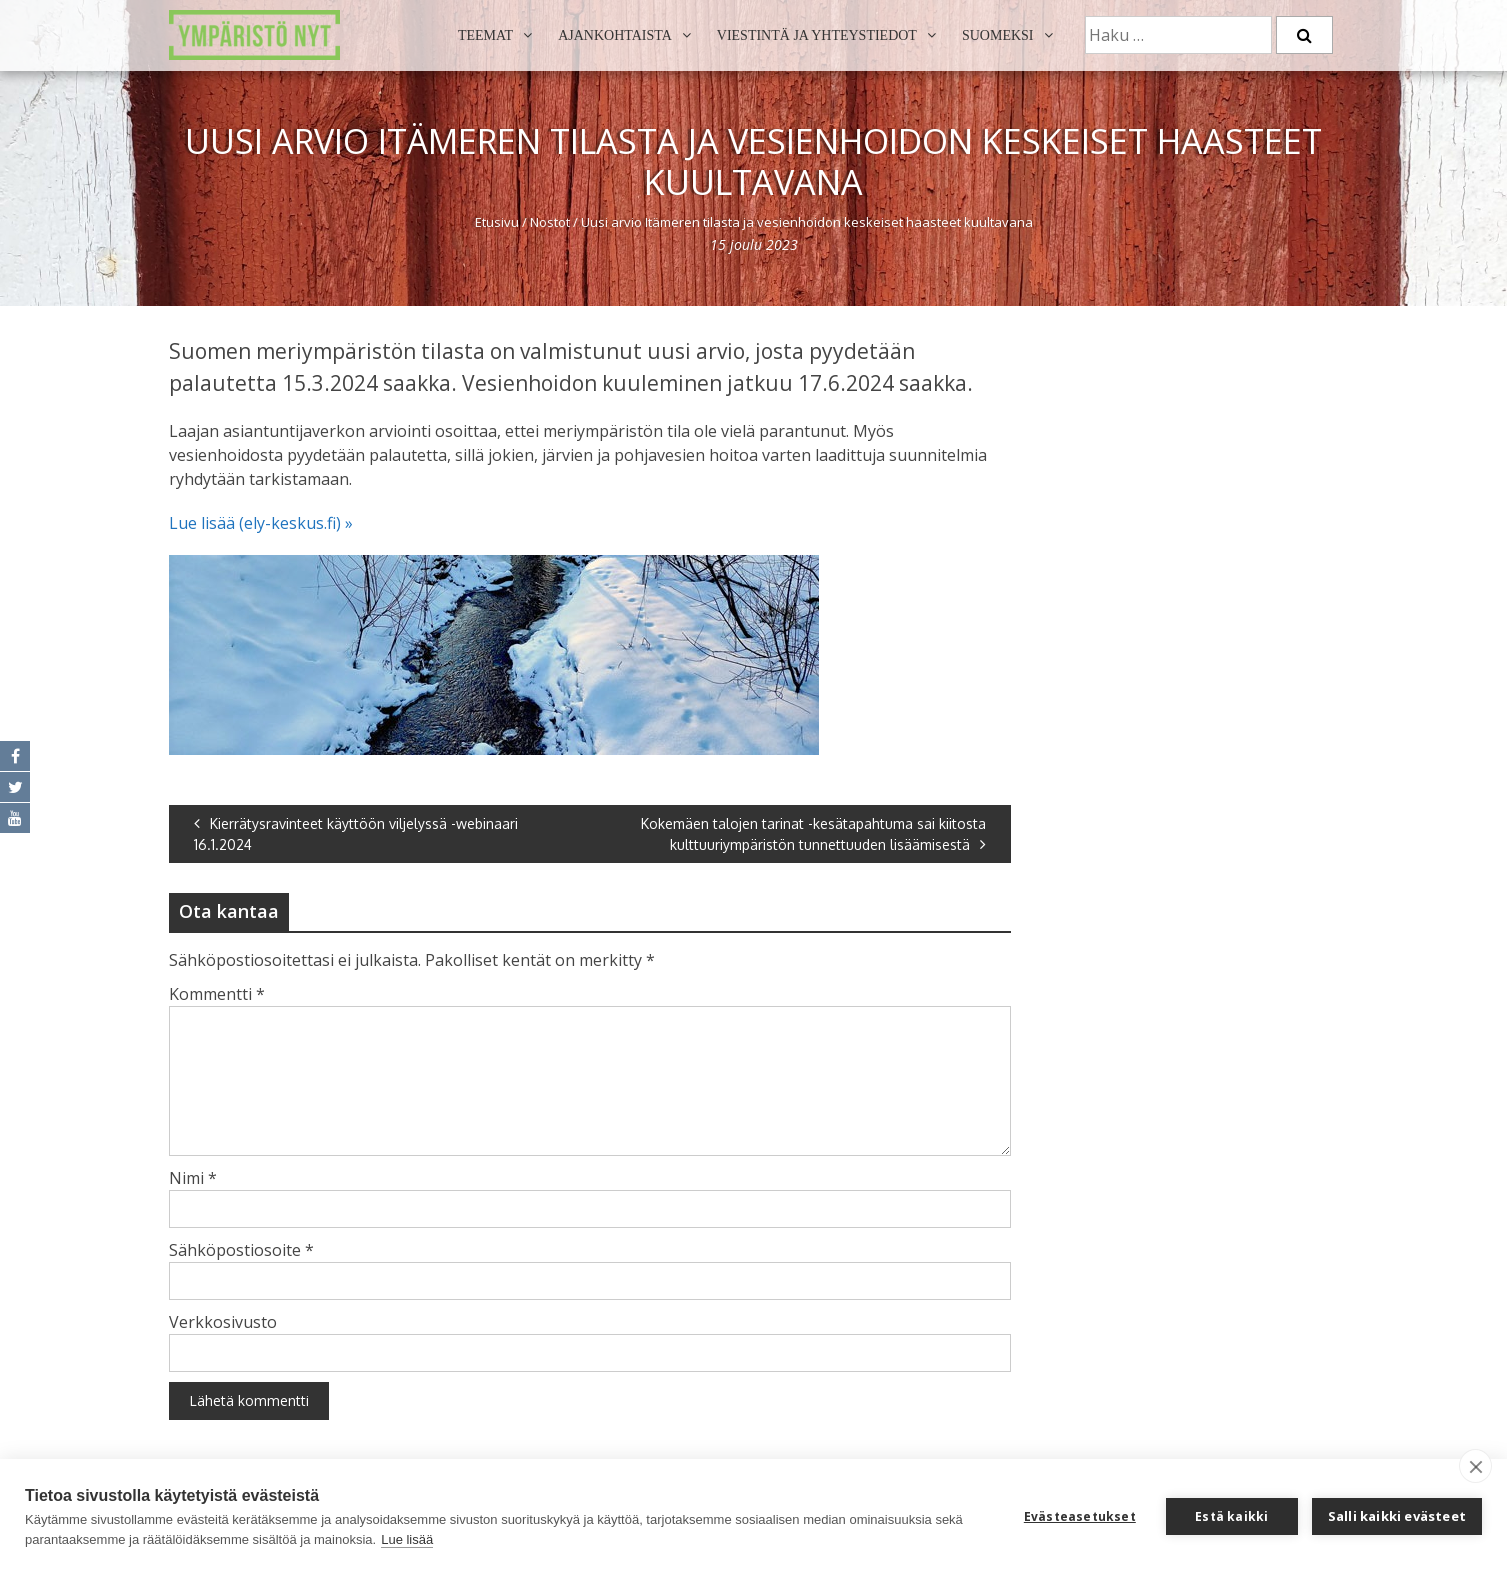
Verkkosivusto (223, 1322)
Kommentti (217, 994)
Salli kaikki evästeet (1397, 1516)
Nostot (550, 222)
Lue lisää (407, 1539)
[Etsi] (1304, 35)
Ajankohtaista (615, 35)
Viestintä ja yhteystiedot (817, 35)
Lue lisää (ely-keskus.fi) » (261, 523)
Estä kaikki (1231, 1516)
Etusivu (497, 222)
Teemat (485, 35)
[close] (1475, 1466)
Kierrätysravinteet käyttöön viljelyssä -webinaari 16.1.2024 (356, 834)
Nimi (193, 1178)
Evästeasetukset (1080, 1516)
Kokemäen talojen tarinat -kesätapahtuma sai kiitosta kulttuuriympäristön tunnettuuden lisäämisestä (813, 834)
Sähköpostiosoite (241, 1250)
